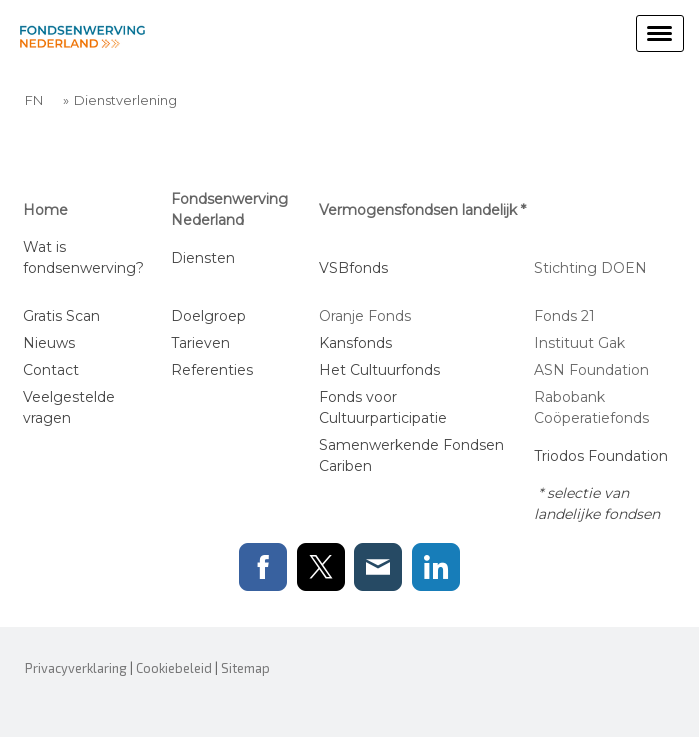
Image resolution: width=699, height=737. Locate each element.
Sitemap (245, 668)
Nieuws (49, 343)
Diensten (205, 258)
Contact (51, 370)
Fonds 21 (566, 316)
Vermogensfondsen (388, 210)
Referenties (212, 370)
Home (45, 210)
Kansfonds (355, 343)
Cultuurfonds (395, 370)
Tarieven (200, 343)
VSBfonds (353, 268)
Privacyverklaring (76, 668)
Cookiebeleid (174, 668)
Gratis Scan (61, 316)
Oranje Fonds (365, 316)
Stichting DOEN (590, 268)
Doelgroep (208, 316)
